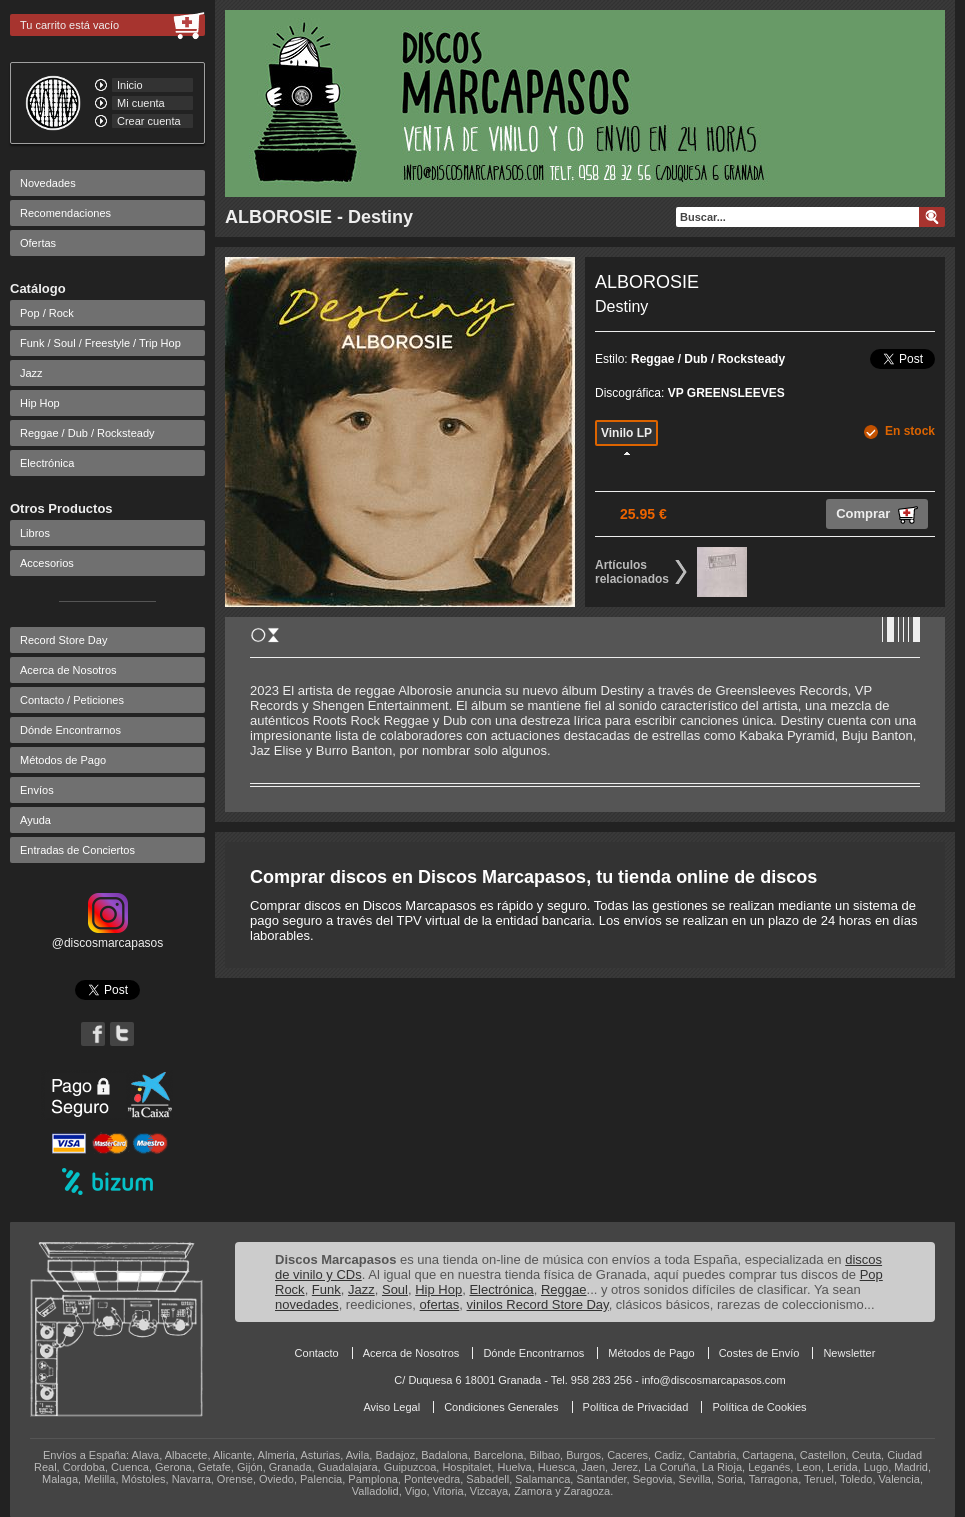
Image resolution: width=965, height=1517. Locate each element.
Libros (35, 533)
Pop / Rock (47, 313)
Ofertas (38, 243)
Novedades (48, 183)
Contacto (317, 1353)
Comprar (877, 515)
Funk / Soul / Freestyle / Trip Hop (100, 343)
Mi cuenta (141, 103)
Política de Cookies (759, 1407)
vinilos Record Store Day (538, 1304)
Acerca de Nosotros (68, 670)
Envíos (37, 790)
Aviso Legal (391, 1407)
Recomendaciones (65, 213)
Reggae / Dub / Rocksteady (87, 433)
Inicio (130, 85)
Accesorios (47, 563)
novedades (307, 1304)
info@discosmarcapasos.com (714, 1380)
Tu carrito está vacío (69, 25)
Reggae (564, 1289)
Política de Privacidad (636, 1407)
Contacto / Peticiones (72, 700)
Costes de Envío (759, 1353)
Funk (326, 1289)
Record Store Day (63, 640)
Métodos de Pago (63, 760)
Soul (395, 1289)
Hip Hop (40, 403)
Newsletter (849, 1353)
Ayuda (35, 820)
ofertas (440, 1304)
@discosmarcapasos (108, 936)
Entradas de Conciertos (77, 850)
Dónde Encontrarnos (70, 730)
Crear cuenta (149, 121)
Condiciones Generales (501, 1407)
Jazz (31, 373)
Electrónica (47, 463)
